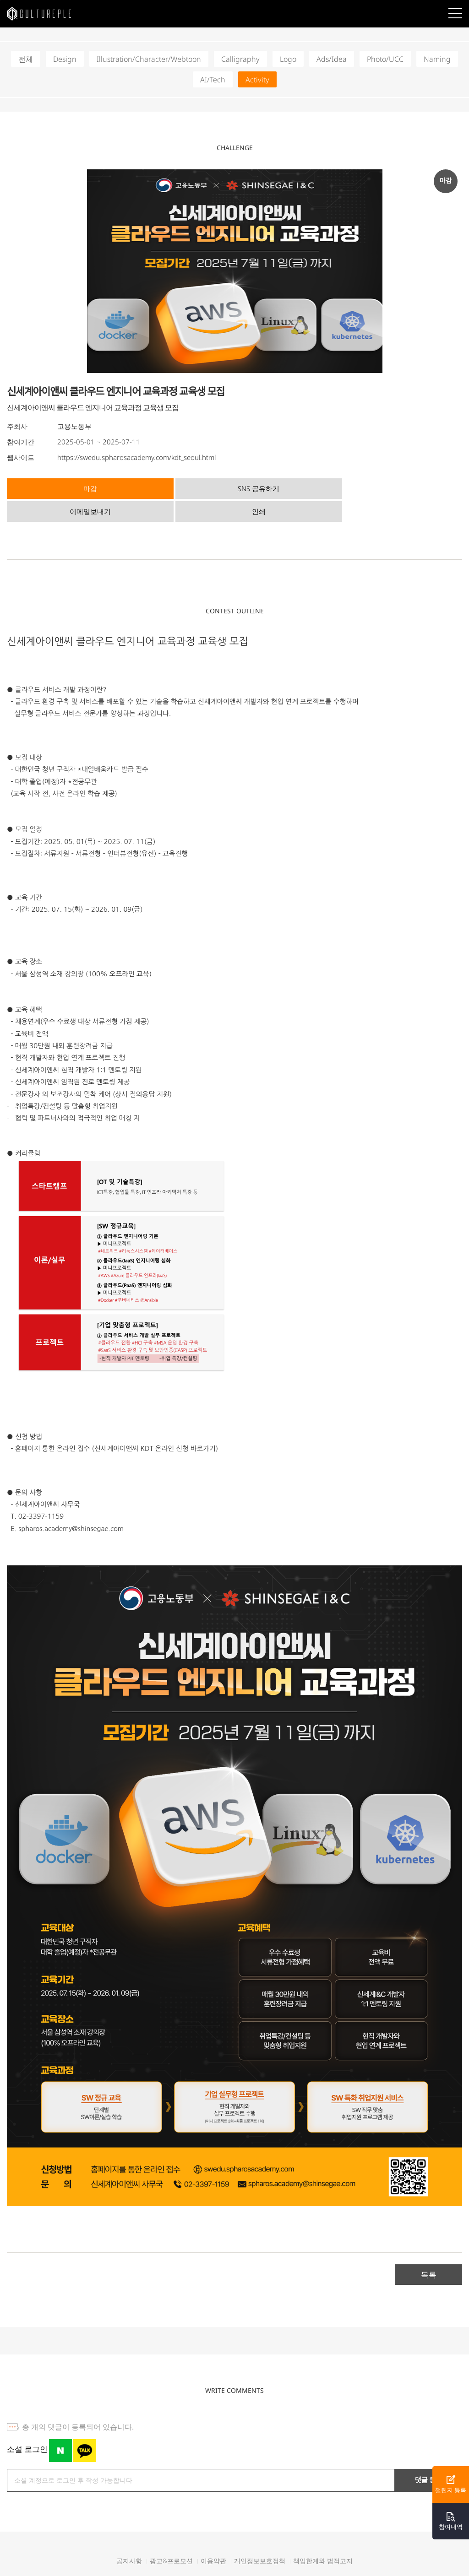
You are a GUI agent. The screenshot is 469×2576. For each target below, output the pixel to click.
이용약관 (213, 2536)
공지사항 (129, 2536)
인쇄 (401, 487)
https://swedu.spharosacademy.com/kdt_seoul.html (136, 457)
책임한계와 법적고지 (323, 2536)
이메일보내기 (288, 487)
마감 (62, 487)
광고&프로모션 (171, 2536)
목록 (428, 2249)
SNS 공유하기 (175, 487)
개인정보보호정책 (259, 2536)
